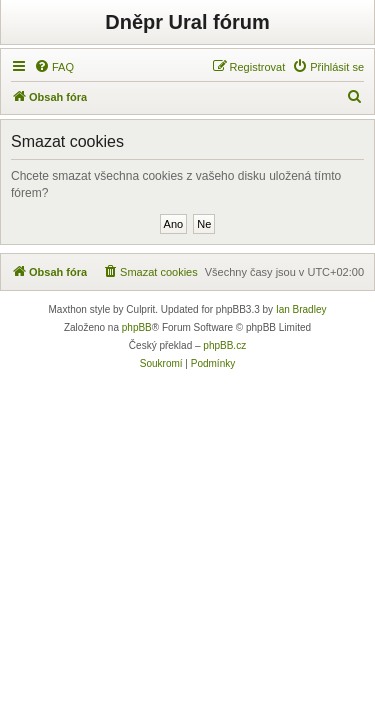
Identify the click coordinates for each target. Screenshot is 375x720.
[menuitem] (54, 67)
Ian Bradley (301, 309)
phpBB (137, 327)
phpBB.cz (224, 345)
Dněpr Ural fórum (187, 22)
